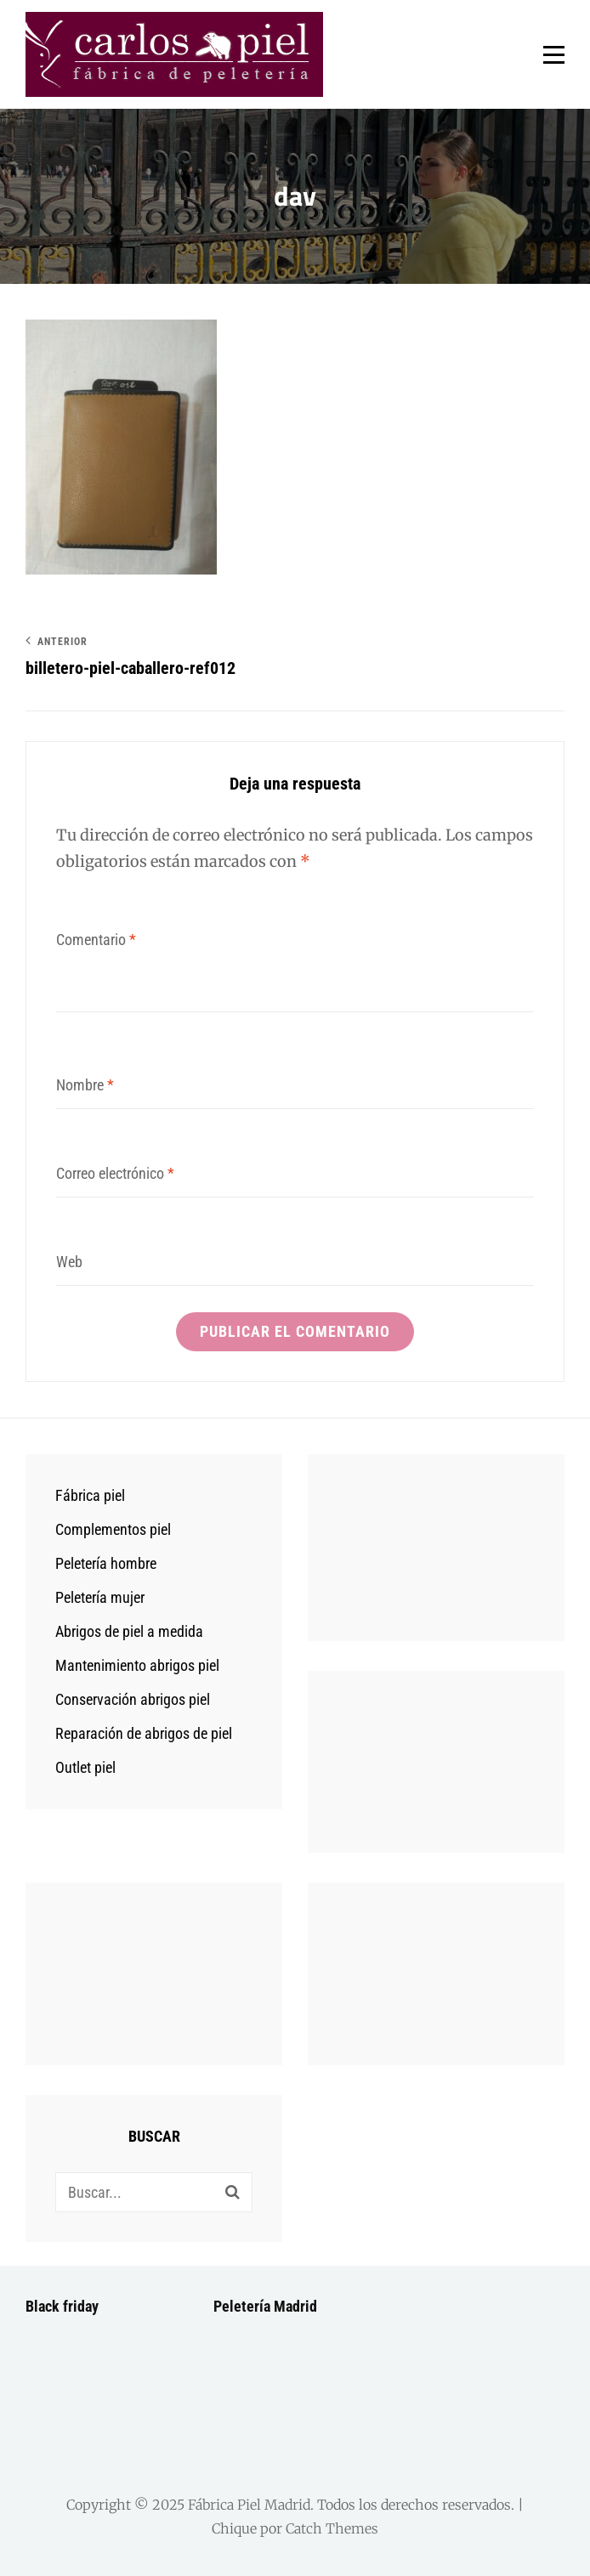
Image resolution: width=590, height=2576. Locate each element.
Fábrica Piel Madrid (249, 2504)
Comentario (96, 939)
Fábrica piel (90, 1495)
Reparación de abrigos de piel (143, 1733)
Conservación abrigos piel (132, 1699)
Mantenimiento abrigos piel (137, 1665)
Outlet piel (85, 1767)
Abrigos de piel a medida (129, 1631)
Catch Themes (332, 2528)
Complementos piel (113, 1529)
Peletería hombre (105, 1563)
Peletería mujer (100, 1597)
